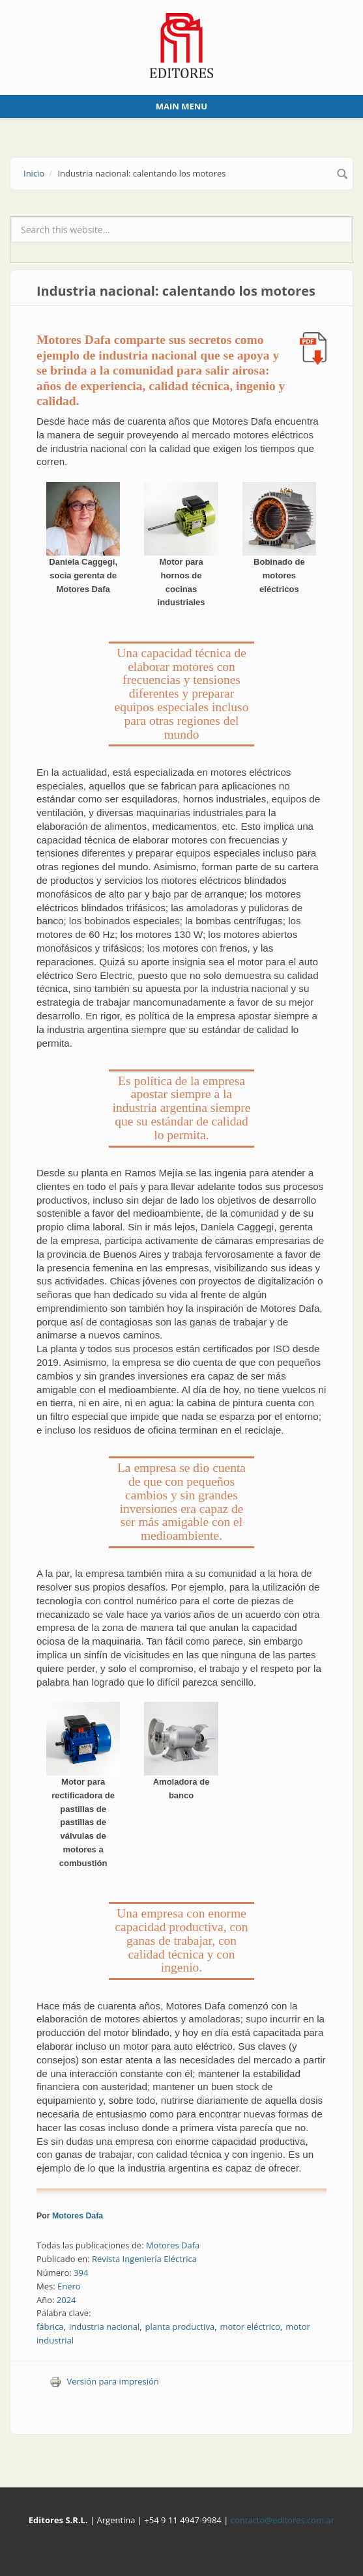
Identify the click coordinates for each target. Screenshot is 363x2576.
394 (81, 2272)
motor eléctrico (250, 2326)
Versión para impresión (104, 2381)
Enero (69, 2286)
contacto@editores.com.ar (282, 2520)
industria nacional (104, 2326)
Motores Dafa (77, 2215)
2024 (66, 2300)
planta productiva (180, 2326)
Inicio (33, 173)
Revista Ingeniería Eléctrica (144, 2259)
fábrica (50, 2326)
